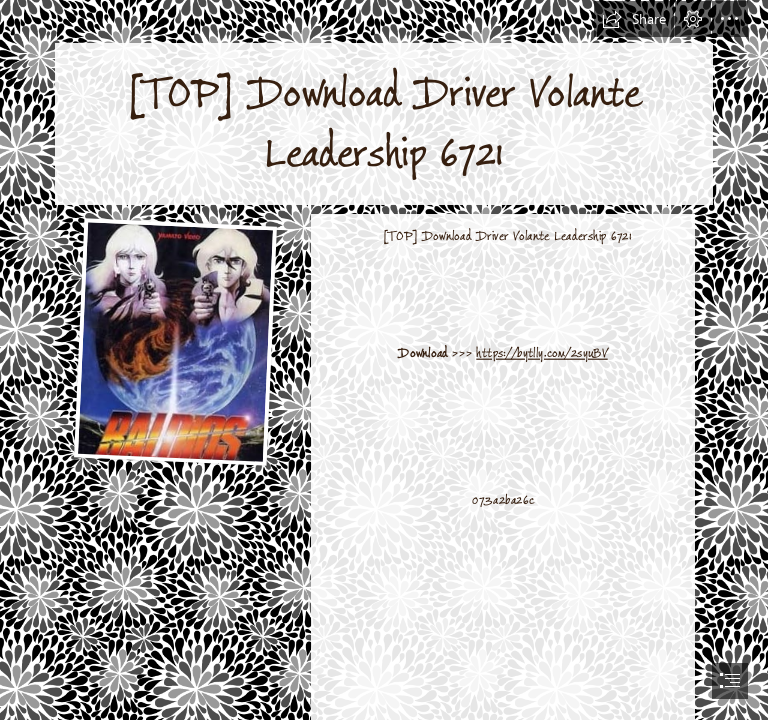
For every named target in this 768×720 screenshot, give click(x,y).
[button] (634, 19)
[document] (384, 360)
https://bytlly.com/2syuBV (541, 353)
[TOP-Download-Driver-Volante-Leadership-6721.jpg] (174, 340)
